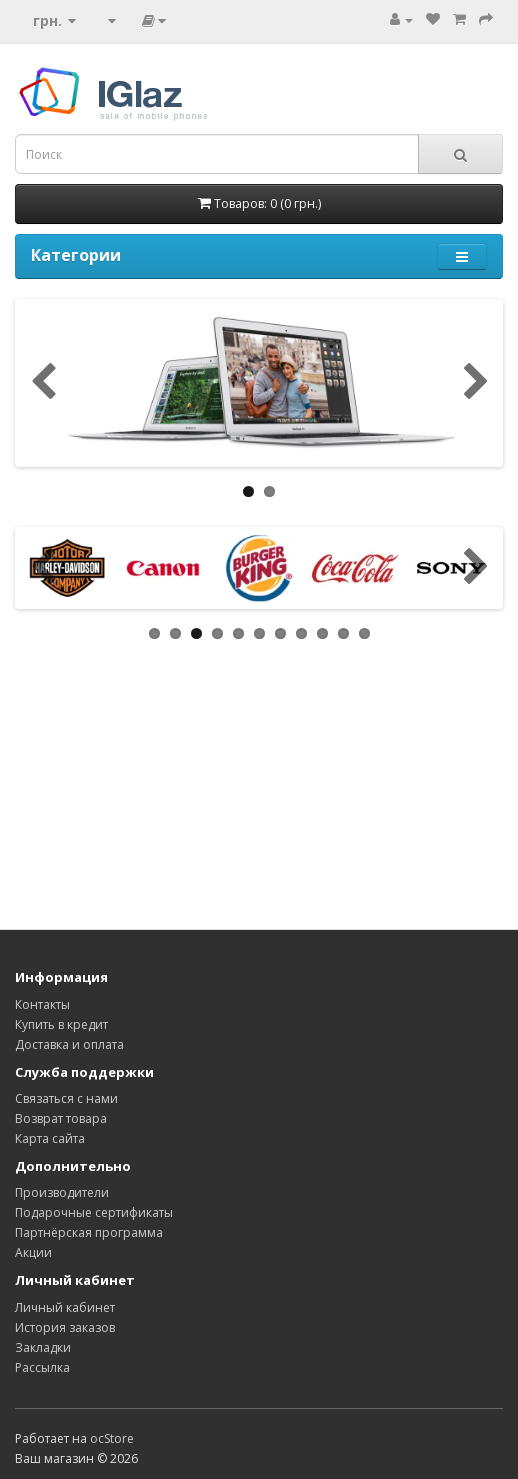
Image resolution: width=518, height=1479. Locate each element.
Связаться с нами (66, 1098)
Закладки (43, 1347)
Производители (62, 1192)
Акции (33, 1252)
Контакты (42, 1004)
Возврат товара (61, 1118)
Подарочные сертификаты (94, 1212)
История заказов (65, 1327)
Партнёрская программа (89, 1232)
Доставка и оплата (69, 1044)
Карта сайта (50, 1138)
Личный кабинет (65, 1307)
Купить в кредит (61, 1024)
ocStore (112, 1438)
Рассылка (42, 1367)
